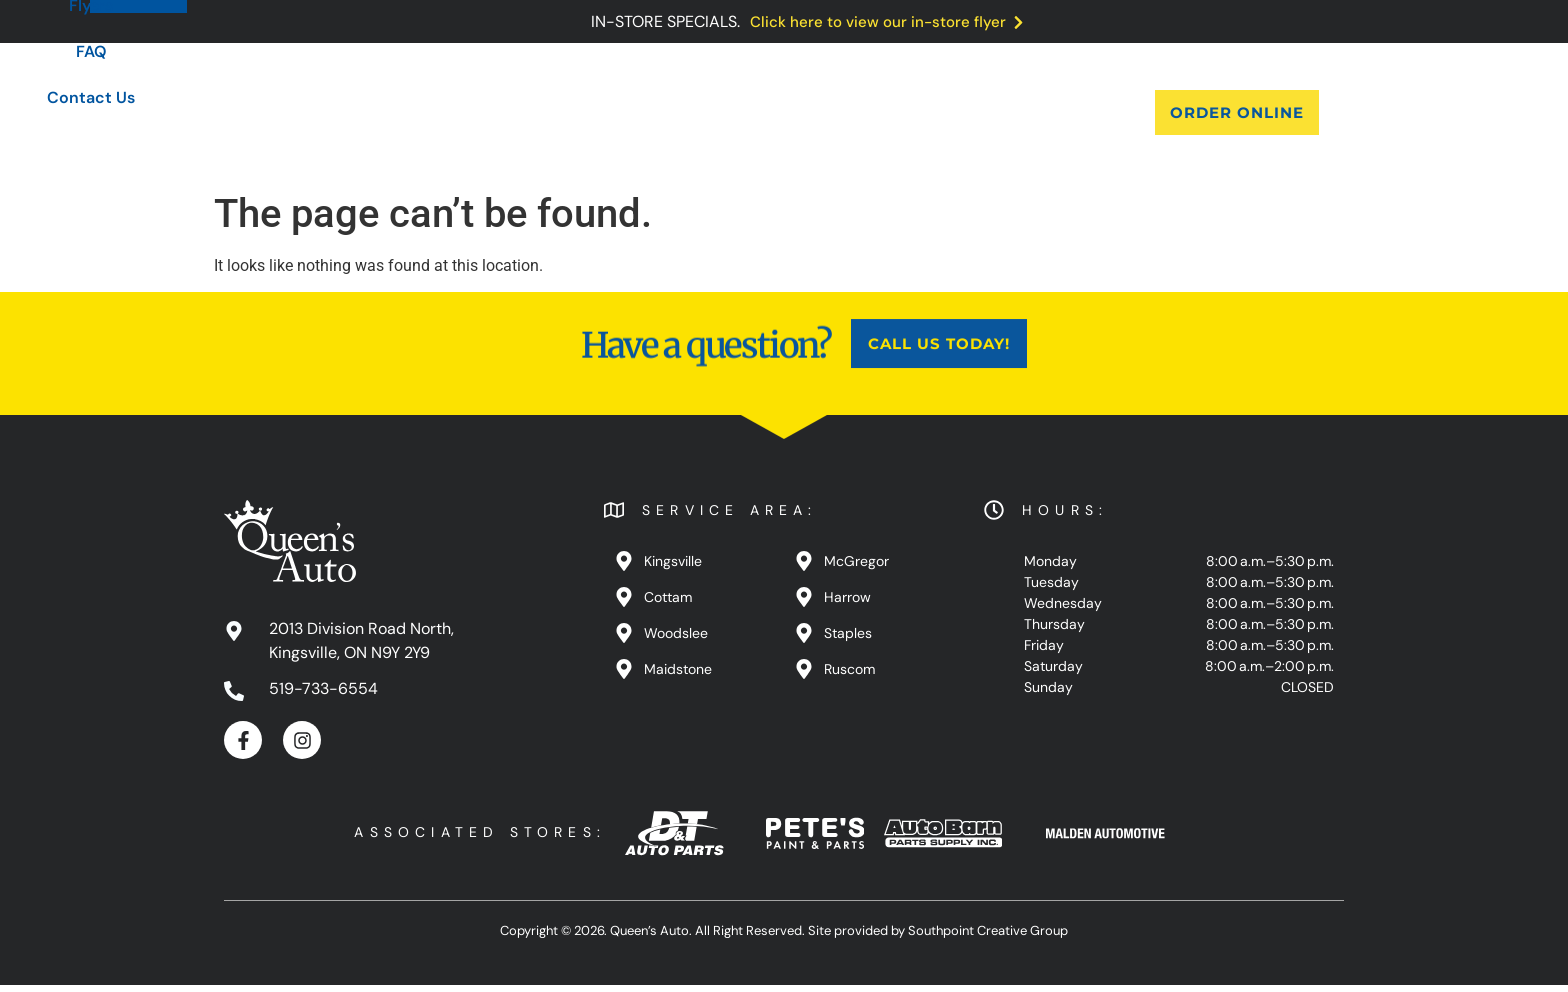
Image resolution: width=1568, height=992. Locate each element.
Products (644, 112)
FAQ (892, 112)
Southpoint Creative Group (988, 936)
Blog (736, 112)
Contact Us (992, 112)
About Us (533, 112)
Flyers (815, 112)
